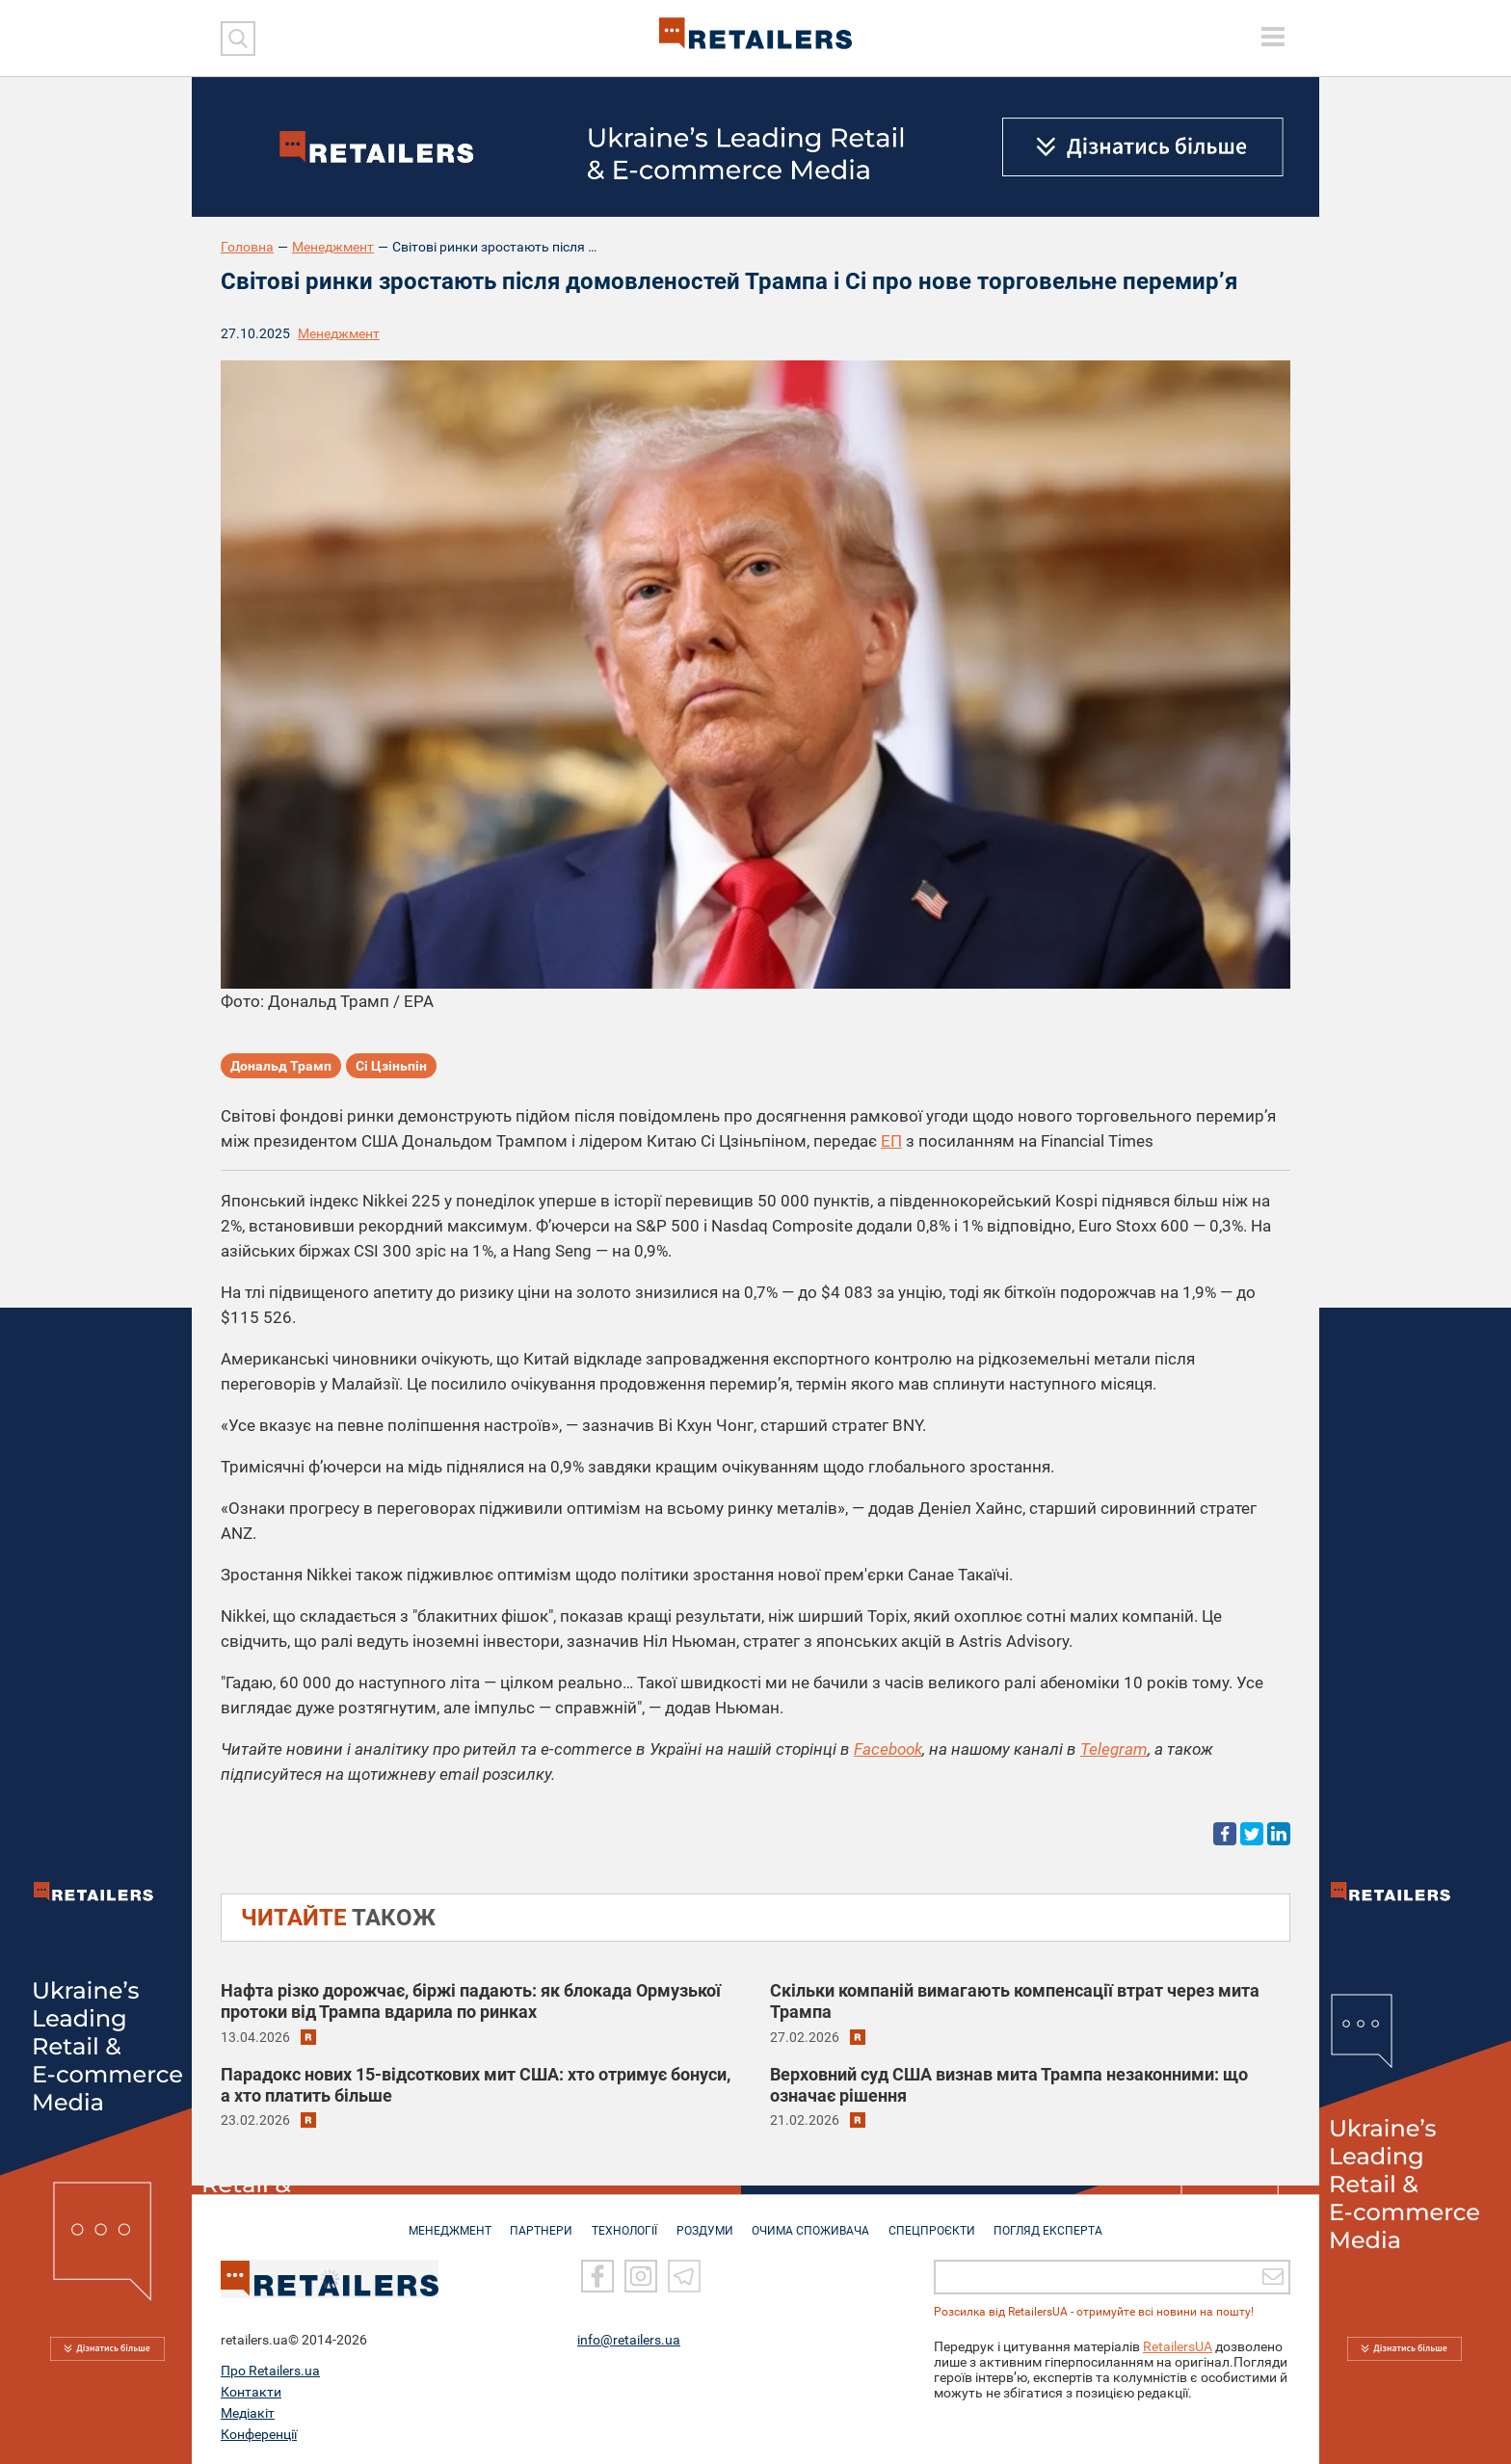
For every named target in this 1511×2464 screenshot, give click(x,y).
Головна (247, 246)
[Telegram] (684, 2277)
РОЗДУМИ (704, 2221)
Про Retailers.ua (270, 2370)
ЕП (891, 1141)
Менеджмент (333, 246)
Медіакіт (248, 2413)
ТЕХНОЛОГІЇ (621, 2221)
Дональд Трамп (280, 1066)
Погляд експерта (1058, 2221)
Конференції (259, 2434)
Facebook (888, 1749)
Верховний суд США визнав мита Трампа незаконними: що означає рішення (1009, 2084)
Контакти (251, 2391)
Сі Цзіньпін (391, 1066)
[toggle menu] (1273, 36)
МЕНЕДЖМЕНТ (440, 2221)
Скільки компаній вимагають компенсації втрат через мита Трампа (1014, 2001)
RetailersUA (1177, 2346)
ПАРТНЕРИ (535, 2221)
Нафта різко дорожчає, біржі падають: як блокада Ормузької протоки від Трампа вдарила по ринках (471, 2001)
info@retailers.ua (628, 2339)
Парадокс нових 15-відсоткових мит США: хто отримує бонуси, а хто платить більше (475, 2084)
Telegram (1114, 1749)
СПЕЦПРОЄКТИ (938, 2221)
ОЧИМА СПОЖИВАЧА (814, 2221)
